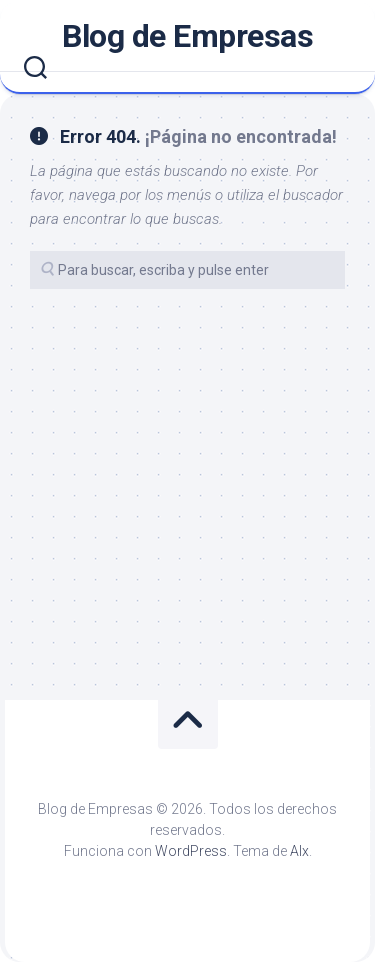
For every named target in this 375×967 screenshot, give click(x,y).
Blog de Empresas (187, 36)
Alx (299, 851)
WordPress (191, 851)
